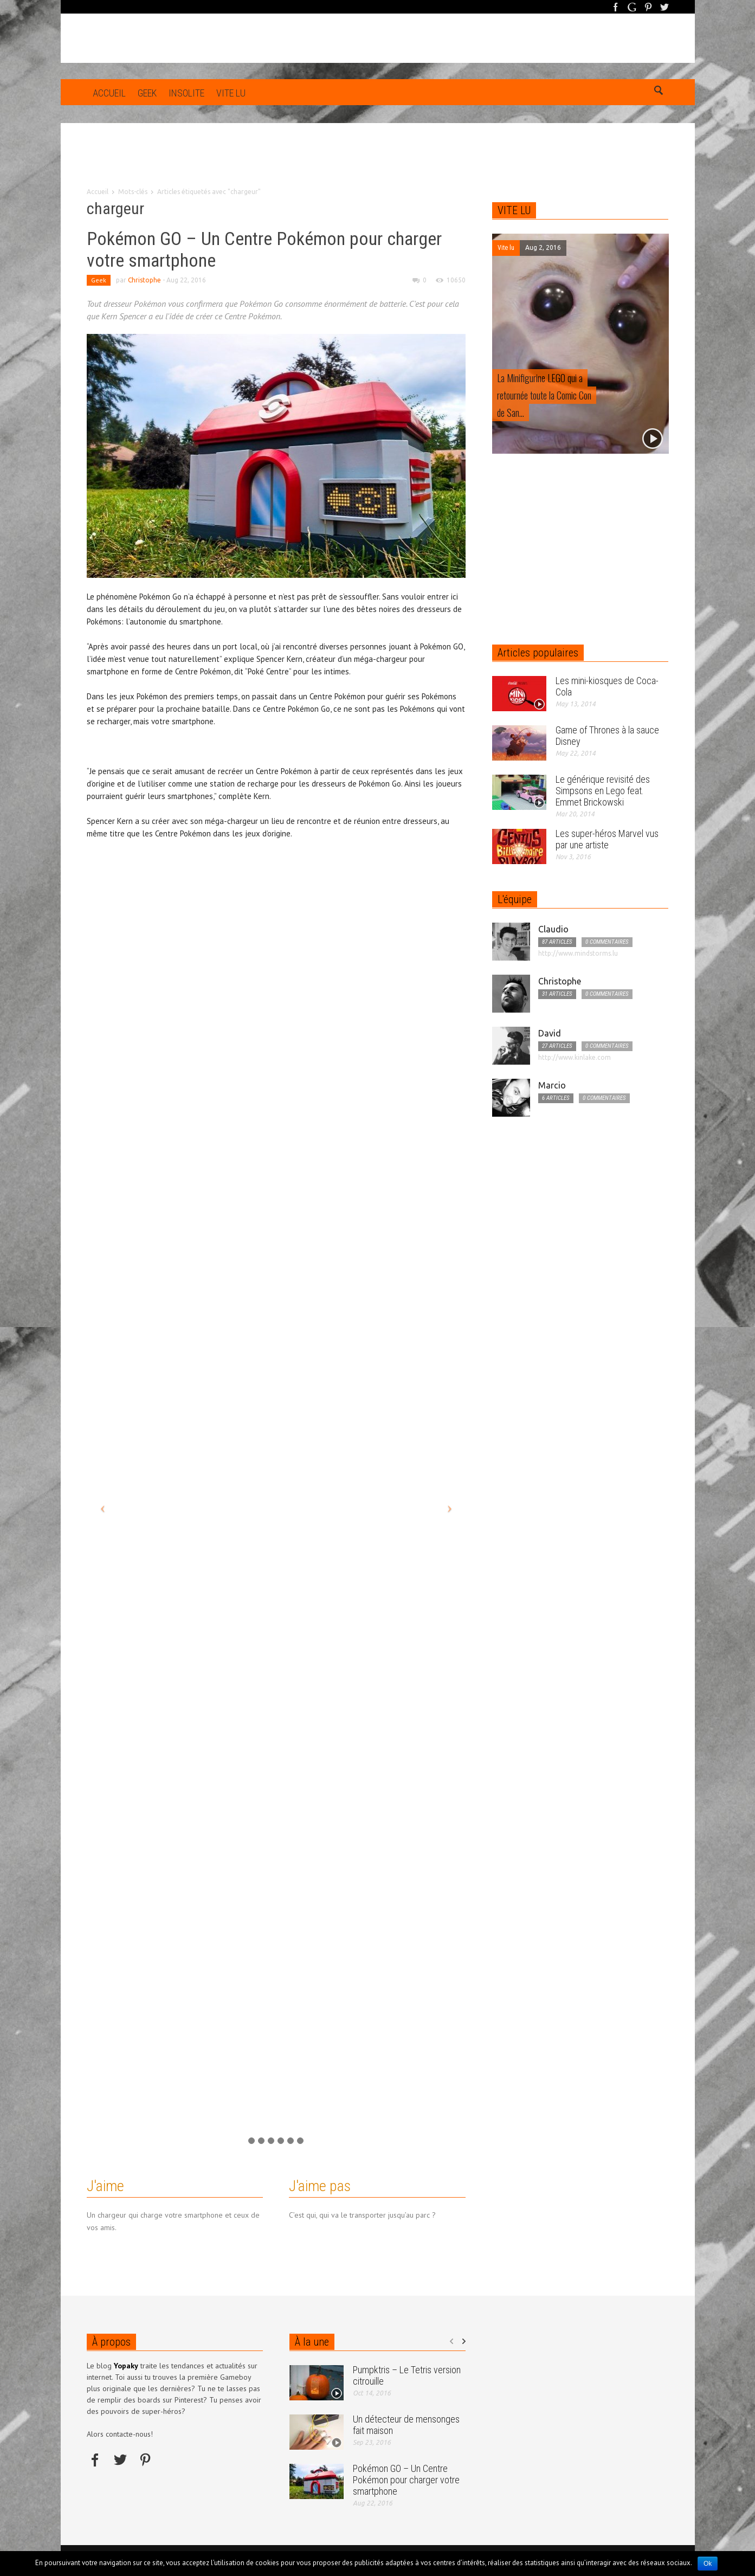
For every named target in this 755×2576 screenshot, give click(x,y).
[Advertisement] (377, 162)
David (549, 1033)
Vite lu (231, 93)
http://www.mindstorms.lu (578, 953)
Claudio (553, 929)
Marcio (552, 1085)
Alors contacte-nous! (120, 2434)
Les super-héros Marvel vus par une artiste (607, 839)
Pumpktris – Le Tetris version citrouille (407, 2375)
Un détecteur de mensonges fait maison (406, 2424)
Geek (147, 93)
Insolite (186, 93)
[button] (658, 92)
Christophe (144, 280)
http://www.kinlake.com (574, 1057)
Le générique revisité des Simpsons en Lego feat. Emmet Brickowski (603, 791)
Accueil (109, 93)
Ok (708, 2563)
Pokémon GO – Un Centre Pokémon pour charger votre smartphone (406, 2480)
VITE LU (514, 210)
